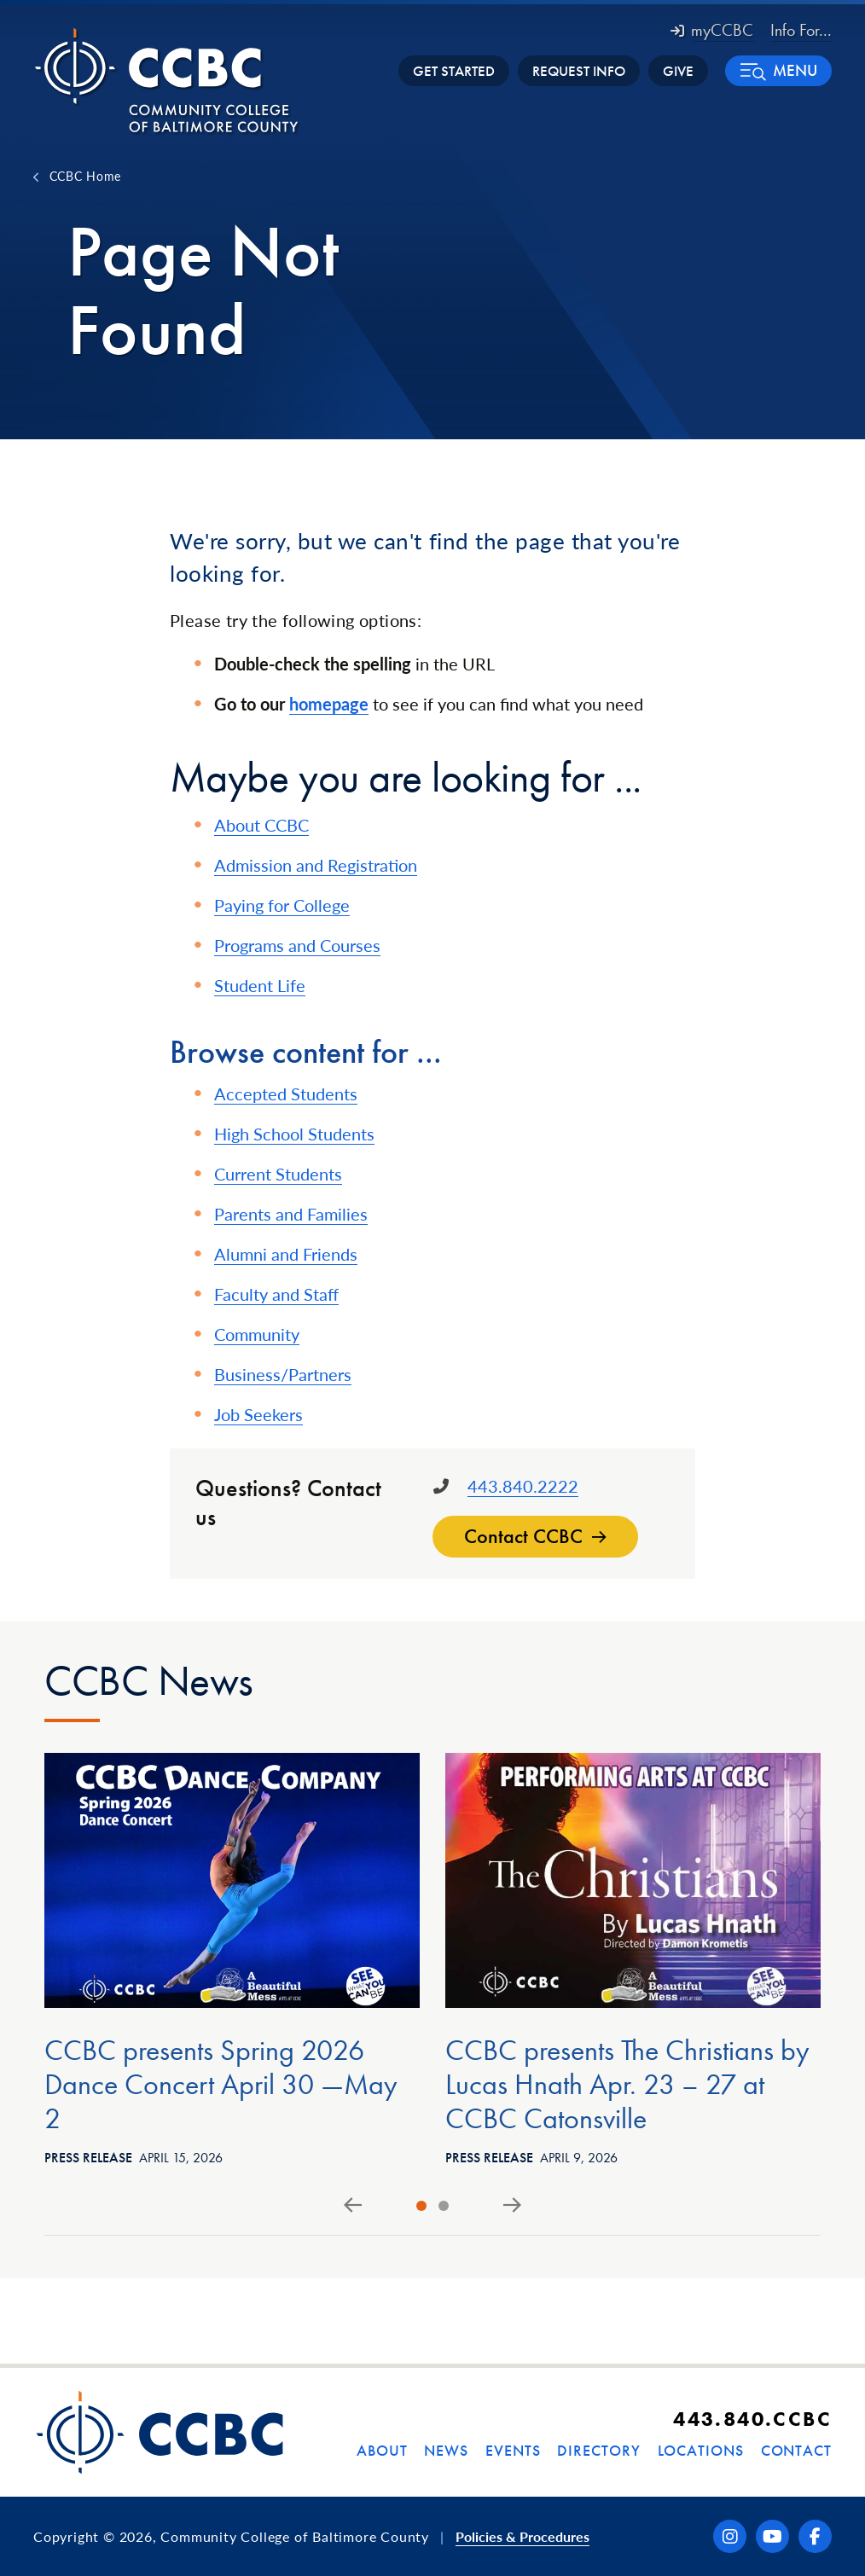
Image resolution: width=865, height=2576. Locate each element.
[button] (778, 70)
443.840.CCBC (752, 2418)
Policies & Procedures (522, 2536)
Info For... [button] (801, 30)
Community (256, 1334)
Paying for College (282, 905)
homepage (329, 704)
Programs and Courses (297, 945)
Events (512, 2450)
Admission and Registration (315, 865)
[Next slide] (512, 2206)
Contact (796, 2450)
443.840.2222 (522, 1486)
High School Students (294, 1134)
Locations (701, 2450)
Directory (598, 2450)
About (382, 2450)
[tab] (421, 2205)
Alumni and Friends (285, 1254)
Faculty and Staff (276, 1294)
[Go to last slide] (353, 2206)
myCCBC (712, 30)
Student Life (259, 985)
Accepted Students (285, 1093)
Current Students (278, 1174)
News (446, 2450)
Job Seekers (258, 1414)
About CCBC (261, 825)
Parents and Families (291, 1214)
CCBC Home (85, 175)
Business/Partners (282, 1374)
